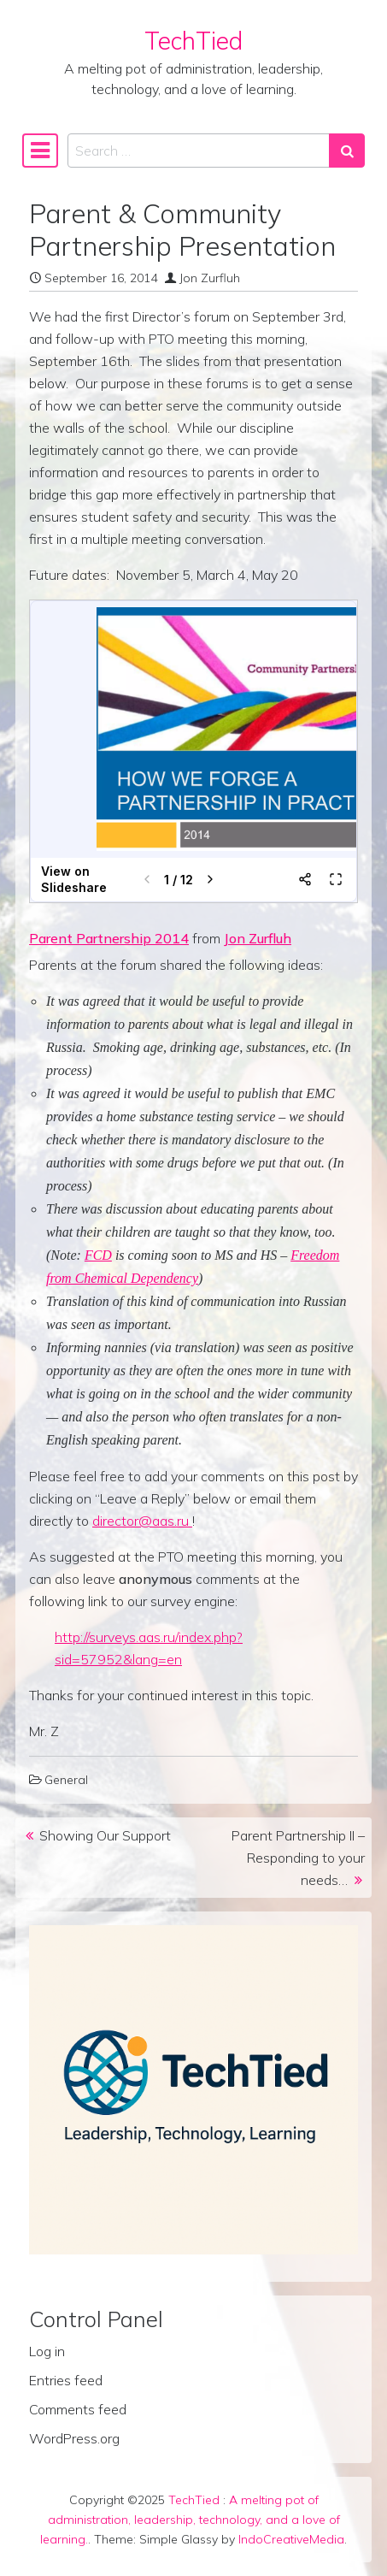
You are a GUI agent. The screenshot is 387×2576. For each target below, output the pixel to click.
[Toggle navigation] (40, 150)
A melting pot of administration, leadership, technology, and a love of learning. (190, 2519)
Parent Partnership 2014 (109, 938)
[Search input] (198, 150)
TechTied (193, 41)
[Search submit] (347, 150)
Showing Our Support (105, 1835)
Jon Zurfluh (209, 278)
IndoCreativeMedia (291, 2539)
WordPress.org (74, 2438)
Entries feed (66, 2380)
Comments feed (77, 2409)
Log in (47, 2351)
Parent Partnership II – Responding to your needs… (298, 1857)
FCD (98, 1255)
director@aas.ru (142, 1520)
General (66, 1779)
